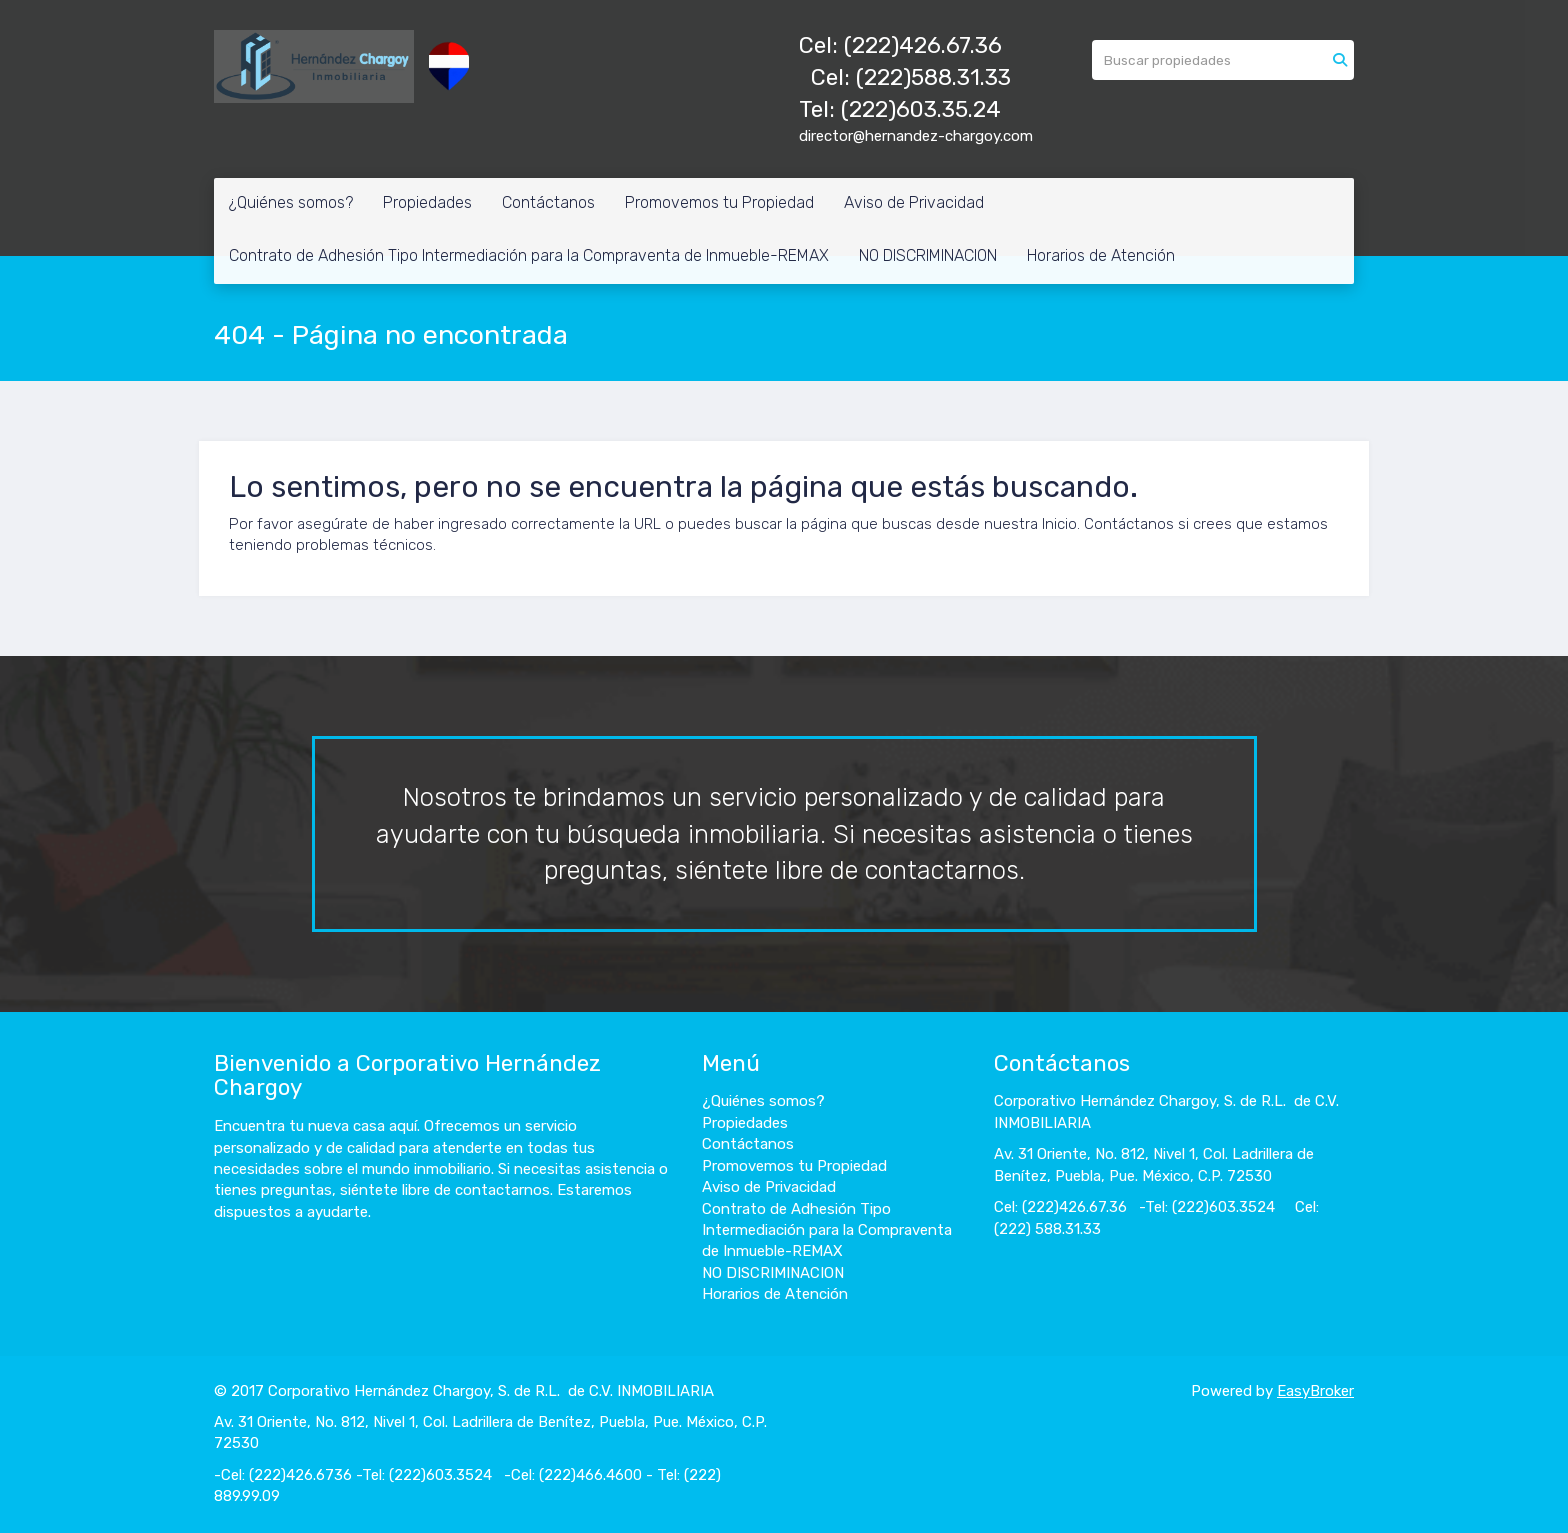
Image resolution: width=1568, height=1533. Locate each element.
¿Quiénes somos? (291, 202)
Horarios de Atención (1101, 255)
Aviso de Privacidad (914, 202)
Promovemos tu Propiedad (719, 202)
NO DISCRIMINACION (928, 255)
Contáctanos (548, 202)
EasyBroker (1315, 1391)
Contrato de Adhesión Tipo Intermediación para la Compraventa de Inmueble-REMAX (529, 255)
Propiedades (427, 202)
